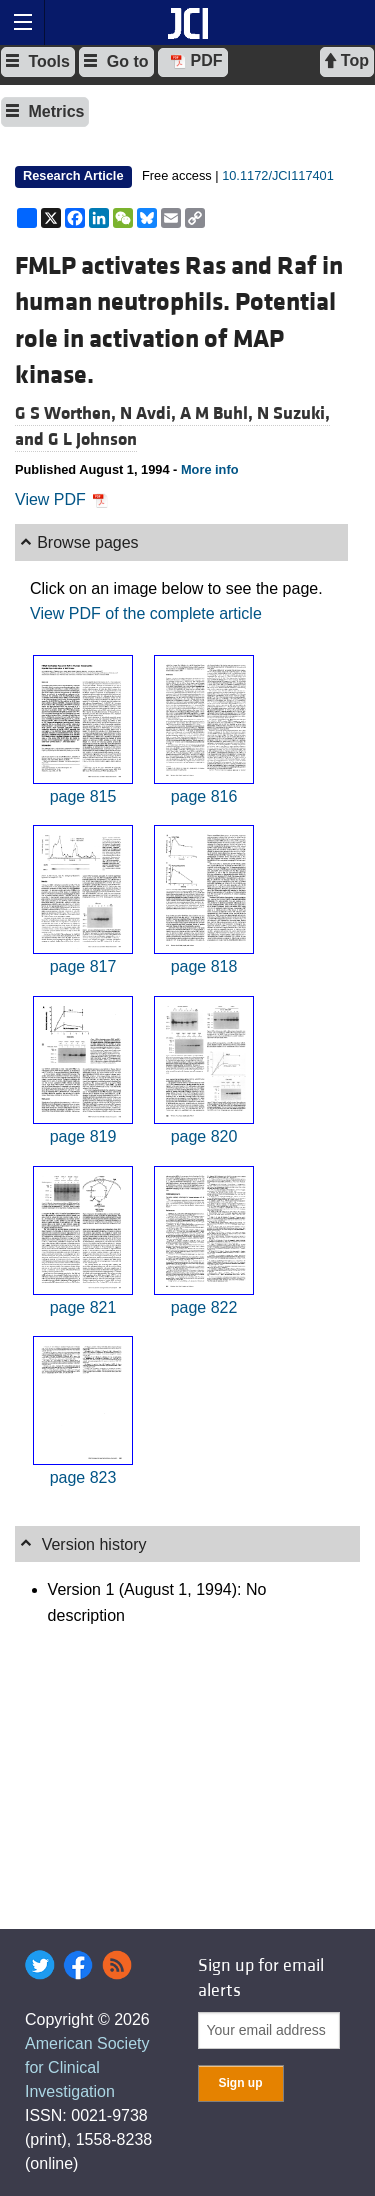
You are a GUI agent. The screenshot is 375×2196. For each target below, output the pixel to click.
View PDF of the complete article (146, 613)
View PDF (61, 499)
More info (210, 469)
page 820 (204, 1136)
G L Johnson (92, 439)
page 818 (204, 966)
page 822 (204, 1307)
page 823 (83, 1477)
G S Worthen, (67, 413)
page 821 (83, 1307)
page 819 (83, 1136)
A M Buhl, (218, 413)
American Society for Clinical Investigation (87, 2067)
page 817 (83, 966)
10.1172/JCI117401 (278, 175)
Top (347, 61)
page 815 (83, 796)
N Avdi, (150, 413)
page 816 (204, 796)
